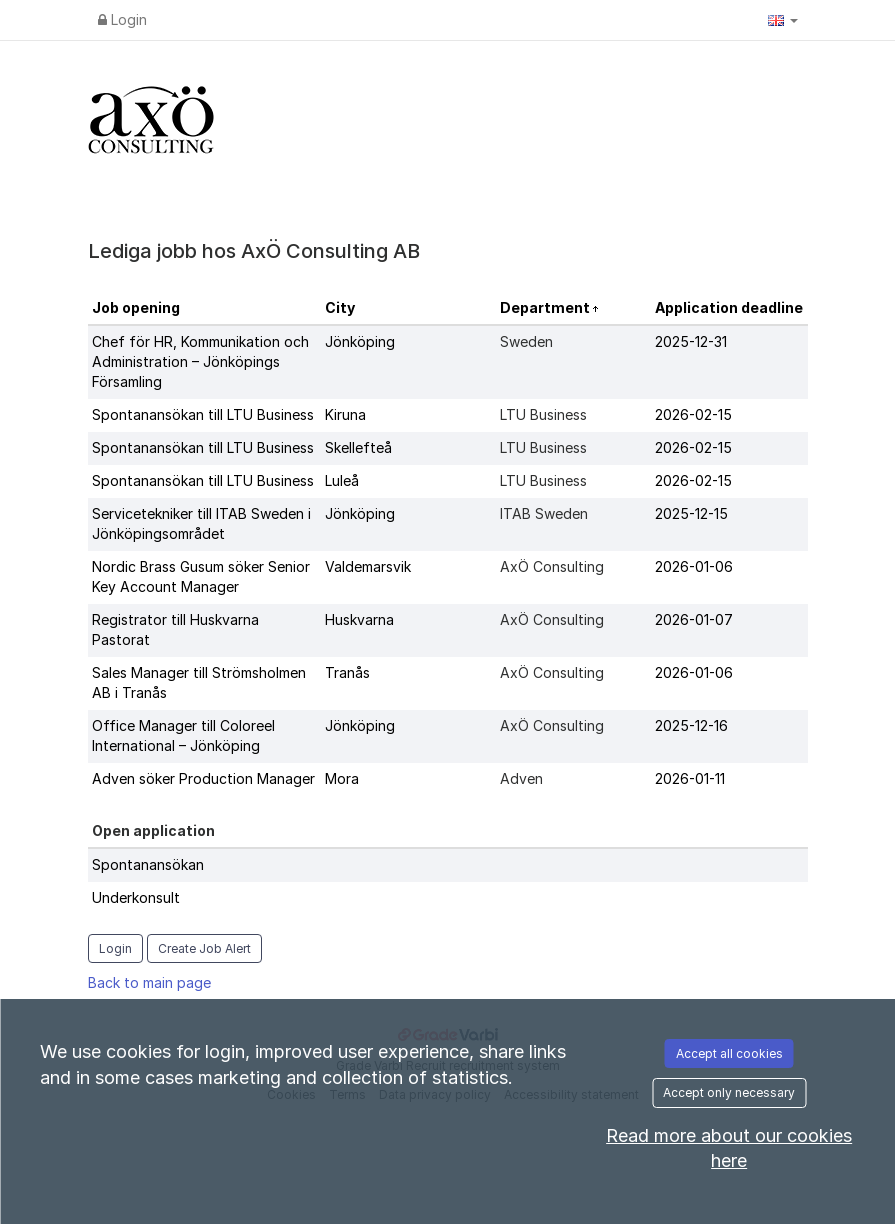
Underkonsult (136, 897)
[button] (783, 20)
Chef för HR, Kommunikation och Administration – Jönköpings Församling (200, 361)
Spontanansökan (148, 864)
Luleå (342, 480)
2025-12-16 (691, 725)
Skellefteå (358, 447)
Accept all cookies (729, 1053)
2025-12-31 (691, 341)
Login (122, 19)
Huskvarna (359, 619)
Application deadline (729, 307)
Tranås (347, 672)
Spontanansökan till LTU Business (203, 414)
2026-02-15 (693, 414)
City (340, 307)
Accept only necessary (729, 1092)
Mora (342, 778)
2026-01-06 (694, 566)
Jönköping (360, 341)
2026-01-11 (690, 778)
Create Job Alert (204, 948)
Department (546, 307)
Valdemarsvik (368, 566)
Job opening (136, 307)
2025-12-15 (691, 513)
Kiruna (345, 414)
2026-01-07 (694, 619)
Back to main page (149, 982)
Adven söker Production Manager (203, 778)
